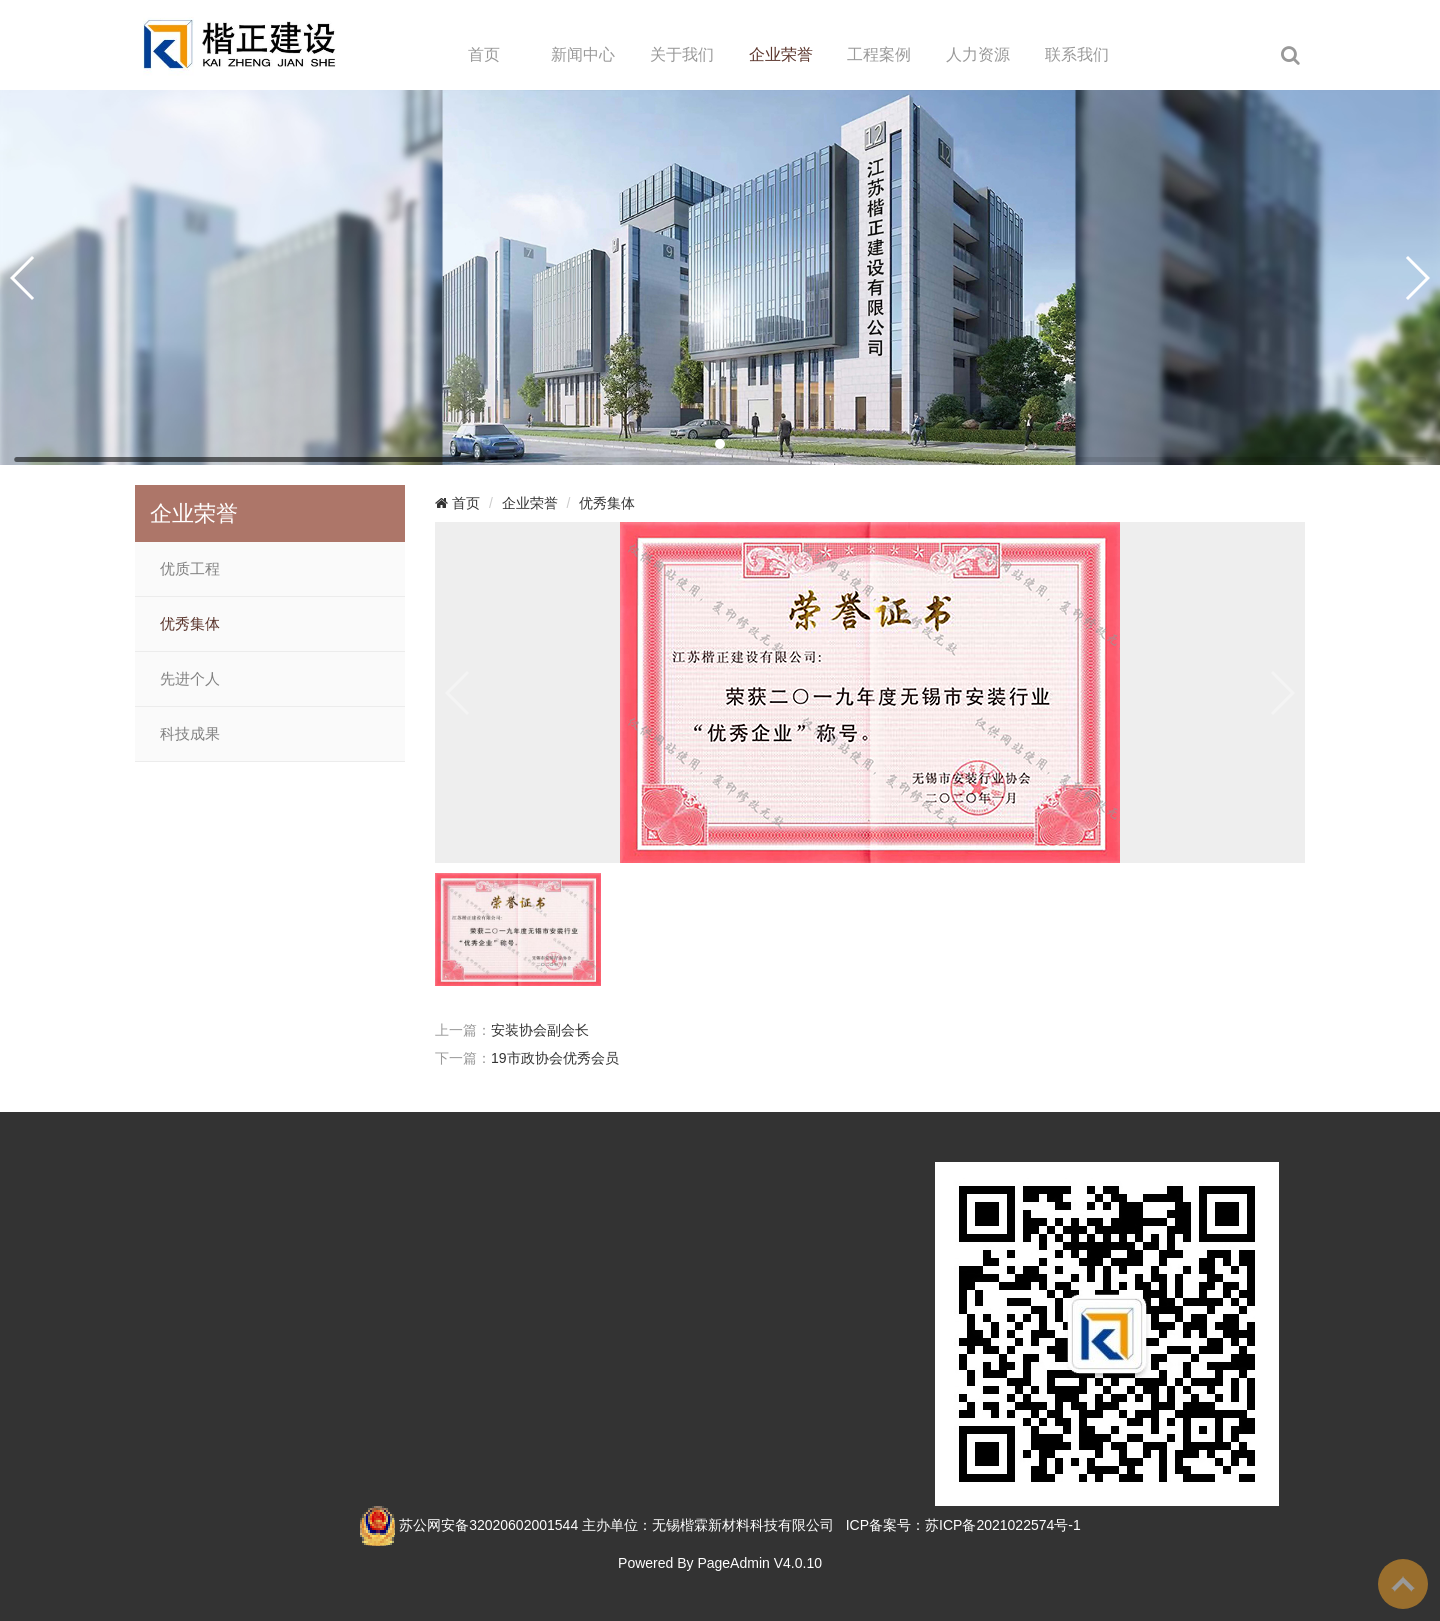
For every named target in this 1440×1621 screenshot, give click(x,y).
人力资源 (978, 54)
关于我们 (682, 54)
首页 (484, 54)
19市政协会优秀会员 (555, 1058)
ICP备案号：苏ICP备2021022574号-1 (963, 1525)
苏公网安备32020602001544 (488, 1525)
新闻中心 (583, 54)
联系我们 (1077, 54)
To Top (1403, 1584)
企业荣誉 (781, 54)
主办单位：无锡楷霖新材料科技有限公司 (708, 1525)
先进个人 (190, 679)
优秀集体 (190, 624)
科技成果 (190, 734)
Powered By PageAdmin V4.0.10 (720, 1563)
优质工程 (190, 569)
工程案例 (879, 54)
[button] (720, 444)
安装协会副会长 (540, 1030)
